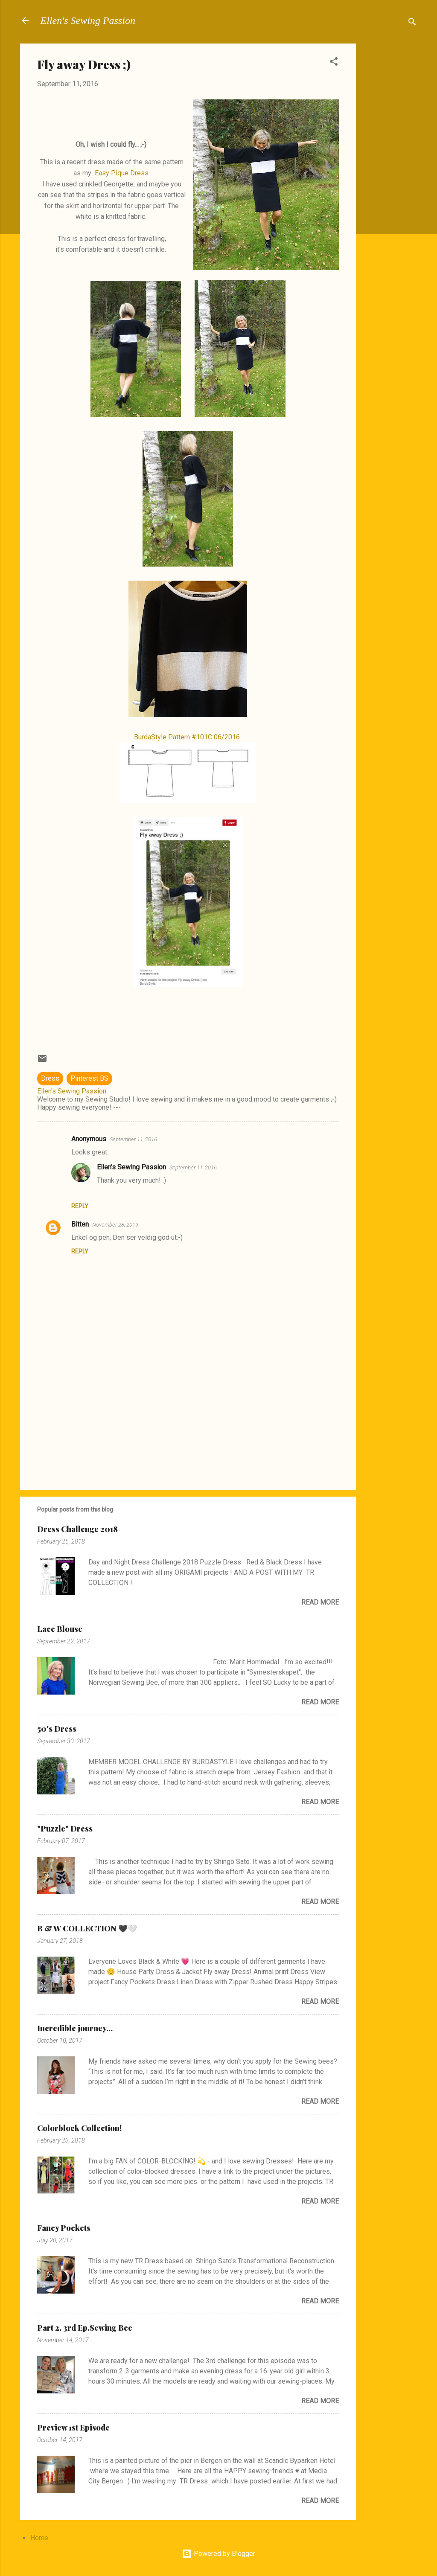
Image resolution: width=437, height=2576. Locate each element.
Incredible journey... (75, 2028)
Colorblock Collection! (79, 2128)
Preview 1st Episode (73, 2427)
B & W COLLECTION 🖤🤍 (87, 1928)
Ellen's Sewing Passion (88, 20)
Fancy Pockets (63, 2228)
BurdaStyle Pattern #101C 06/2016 (187, 737)
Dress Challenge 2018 (77, 1529)
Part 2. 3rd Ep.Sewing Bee (84, 2328)
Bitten (80, 1224)
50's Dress (56, 1729)
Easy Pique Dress (122, 173)
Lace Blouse (59, 1629)
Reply (79, 1206)
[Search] (412, 23)
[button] (334, 63)
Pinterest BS (89, 1078)
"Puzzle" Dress (65, 1828)
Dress (50, 1078)
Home (39, 2538)
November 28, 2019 (115, 1224)
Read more (320, 1602)
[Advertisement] (390, 171)
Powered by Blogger (218, 2554)
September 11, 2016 (133, 1139)
